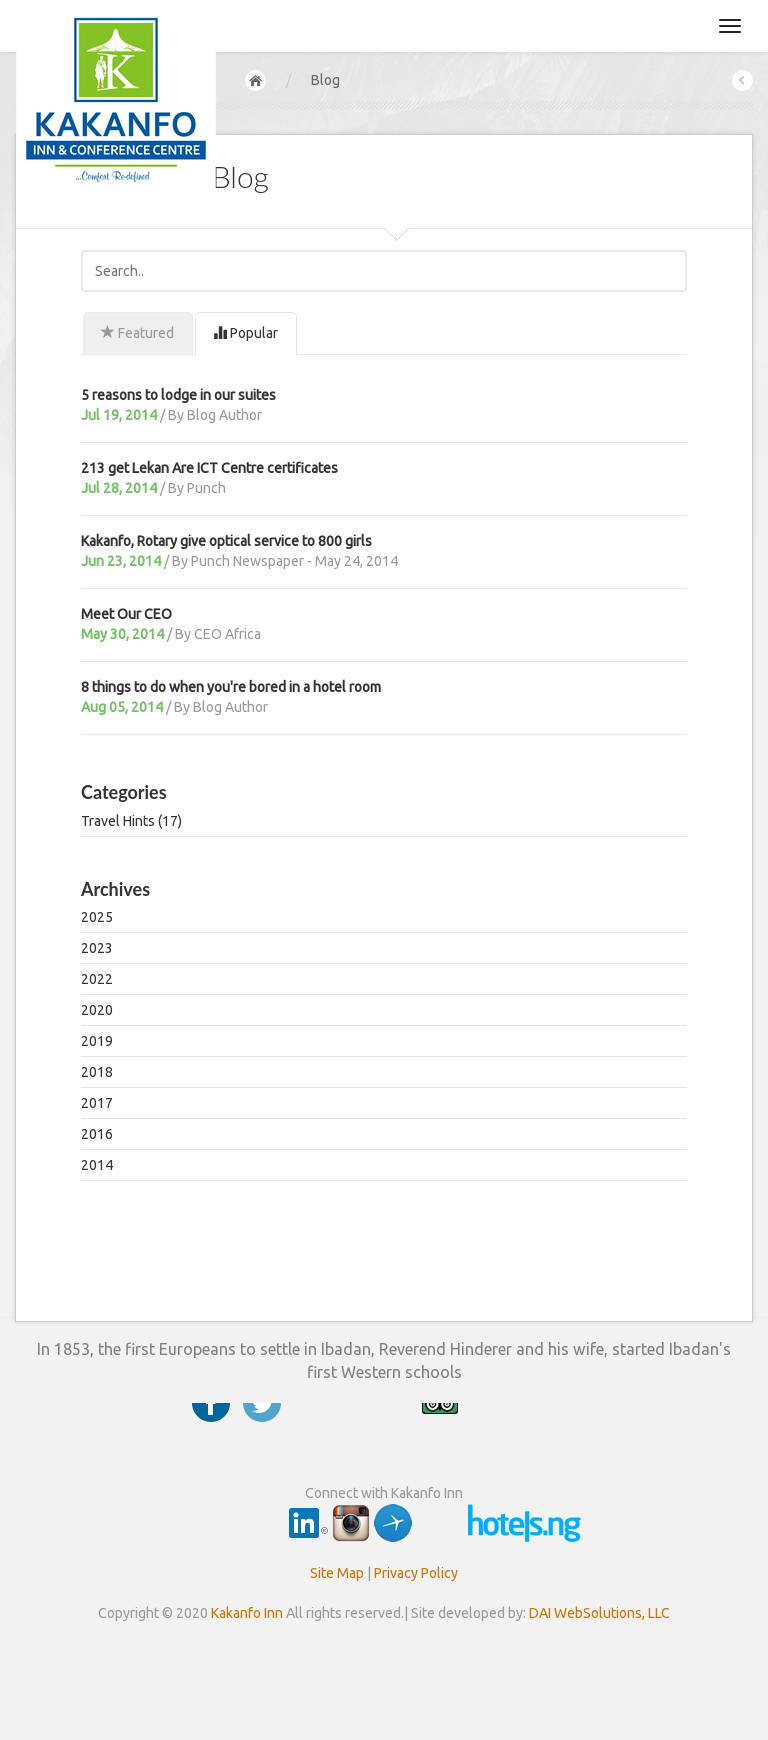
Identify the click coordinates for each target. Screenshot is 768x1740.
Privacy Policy (416, 1573)
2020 (97, 1010)
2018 (97, 1072)
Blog (325, 80)
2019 (97, 1041)
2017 (97, 1103)
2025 (97, 917)
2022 (97, 979)
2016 (97, 1134)
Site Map (337, 1573)
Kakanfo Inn (247, 1613)
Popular (245, 332)
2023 (97, 948)
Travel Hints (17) (131, 821)
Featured (137, 332)
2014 (97, 1165)
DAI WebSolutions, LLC (599, 1613)
